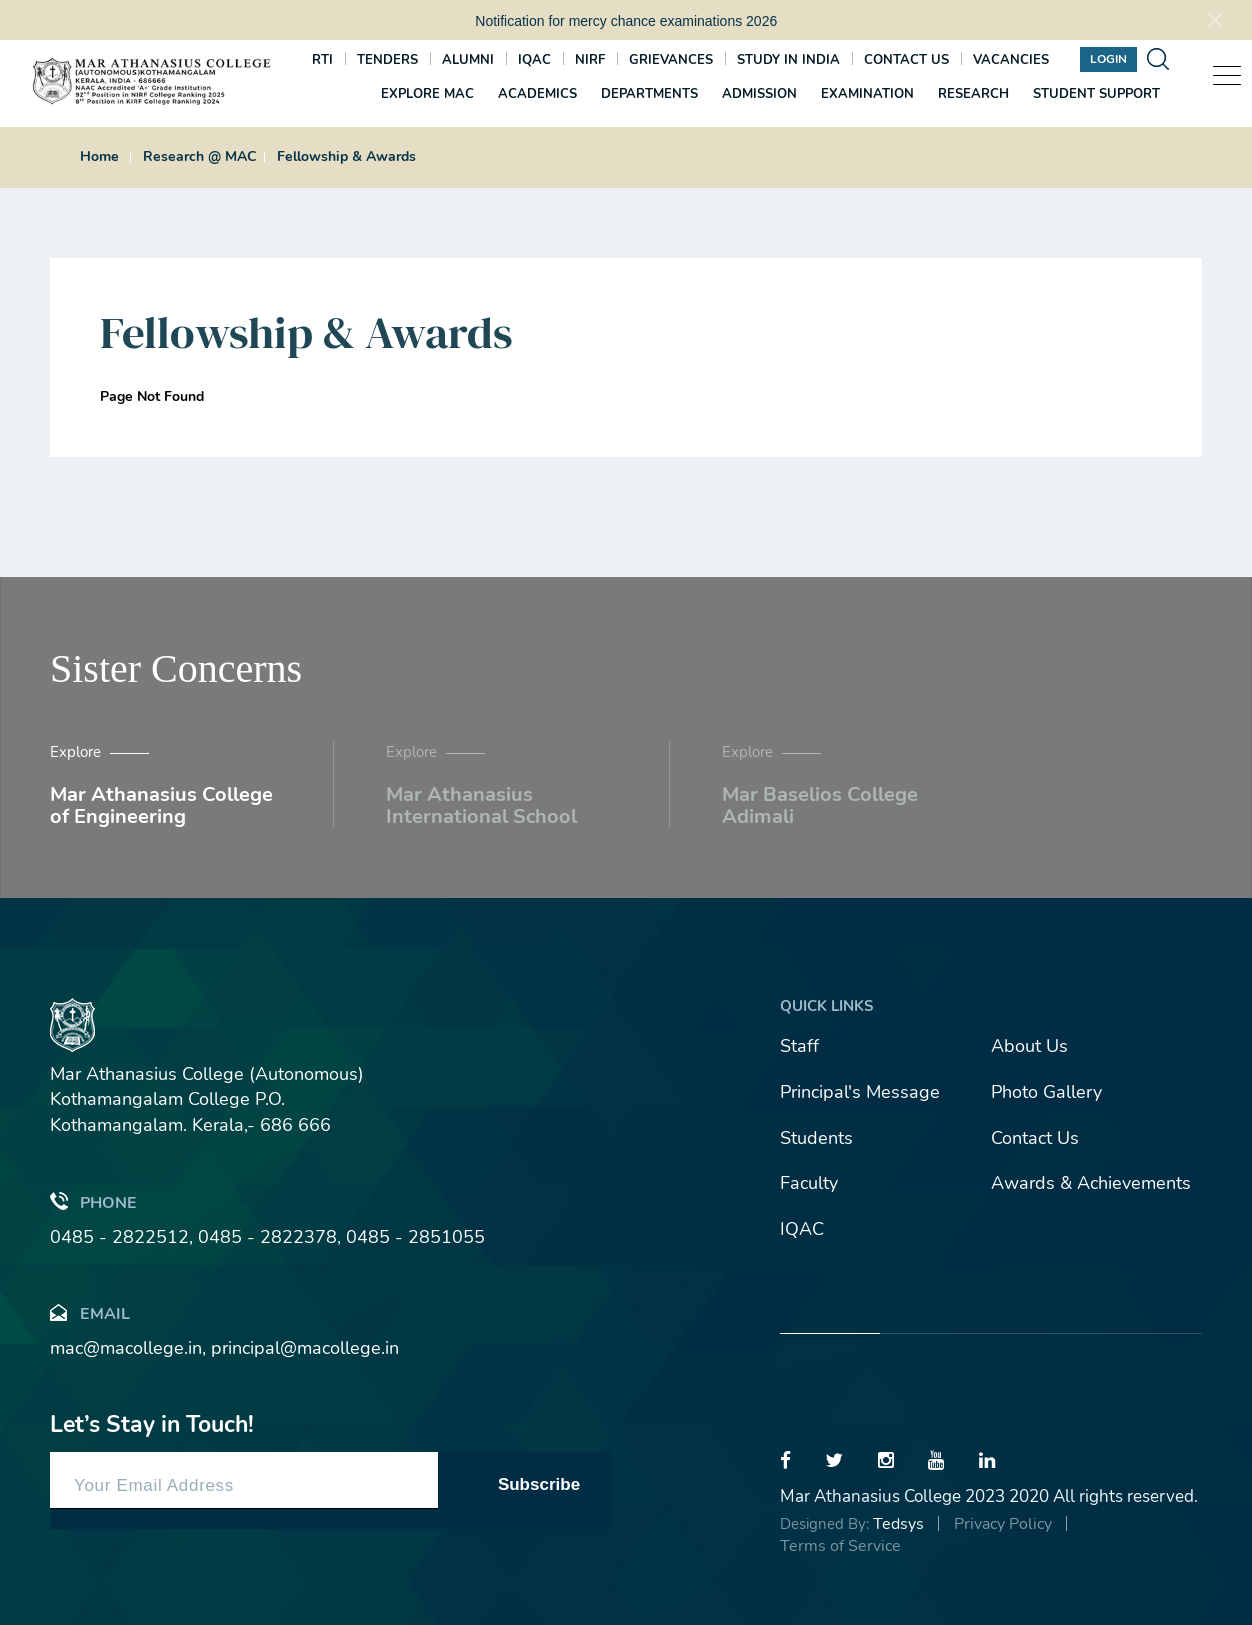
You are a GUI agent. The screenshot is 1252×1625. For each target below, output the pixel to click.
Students (816, 1138)
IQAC (534, 60)
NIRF (590, 60)
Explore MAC (427, 94)
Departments (649, 94)
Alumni (468, 60)
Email (90, 1312)
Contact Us (1035, 1138)
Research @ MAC (200, 156)
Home (99, 156)
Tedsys (898, 1524)
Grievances (671, 60)
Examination (867, 94)
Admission (759, 94)
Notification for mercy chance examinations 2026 (626, 21)
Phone (93, 1201)
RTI (322, 60)
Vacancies (1011, 60)
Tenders (387, 60)
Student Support (1096, 94)
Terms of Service (840, 1546)
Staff (799, 1046)
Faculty (809, 1183)
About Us (1029, 1046)
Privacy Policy (1003, 1524)
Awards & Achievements (1091, 1183)
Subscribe (539, 1484)
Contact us (906, 60)
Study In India (788, 60)
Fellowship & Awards (346, 156)
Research (973, 94)
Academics (537, 94)
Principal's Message (860, 1092)
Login (1108, 59)
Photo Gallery (1046, 1092)
